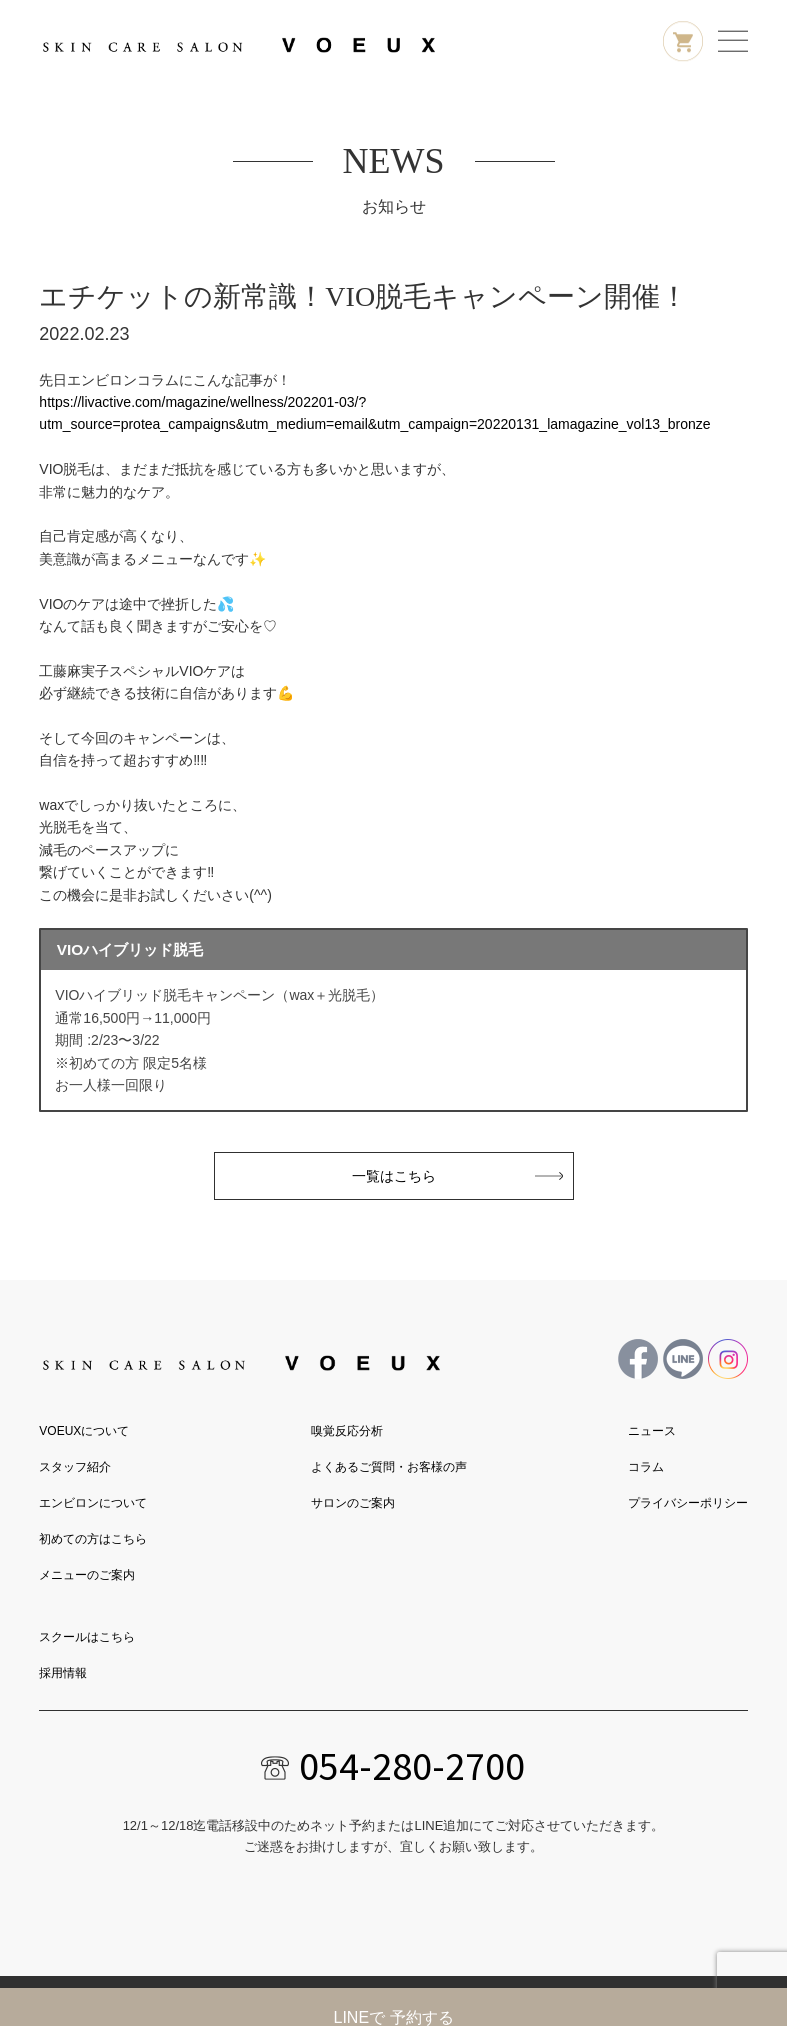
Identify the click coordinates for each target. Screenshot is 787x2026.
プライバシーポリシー (688, 1503)
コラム (646, 1467)
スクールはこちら (87, 1637)
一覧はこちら (394, 1176)
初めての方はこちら (93, 1539)
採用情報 (63, 1673)
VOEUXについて (84, 1431)
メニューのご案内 (87, 1575)
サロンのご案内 (353, 1503)
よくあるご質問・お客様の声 (389, 1467)
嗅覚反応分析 (347, 1431)
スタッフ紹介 (75, 1467)
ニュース (652, 1431)
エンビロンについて (93, 1503)
